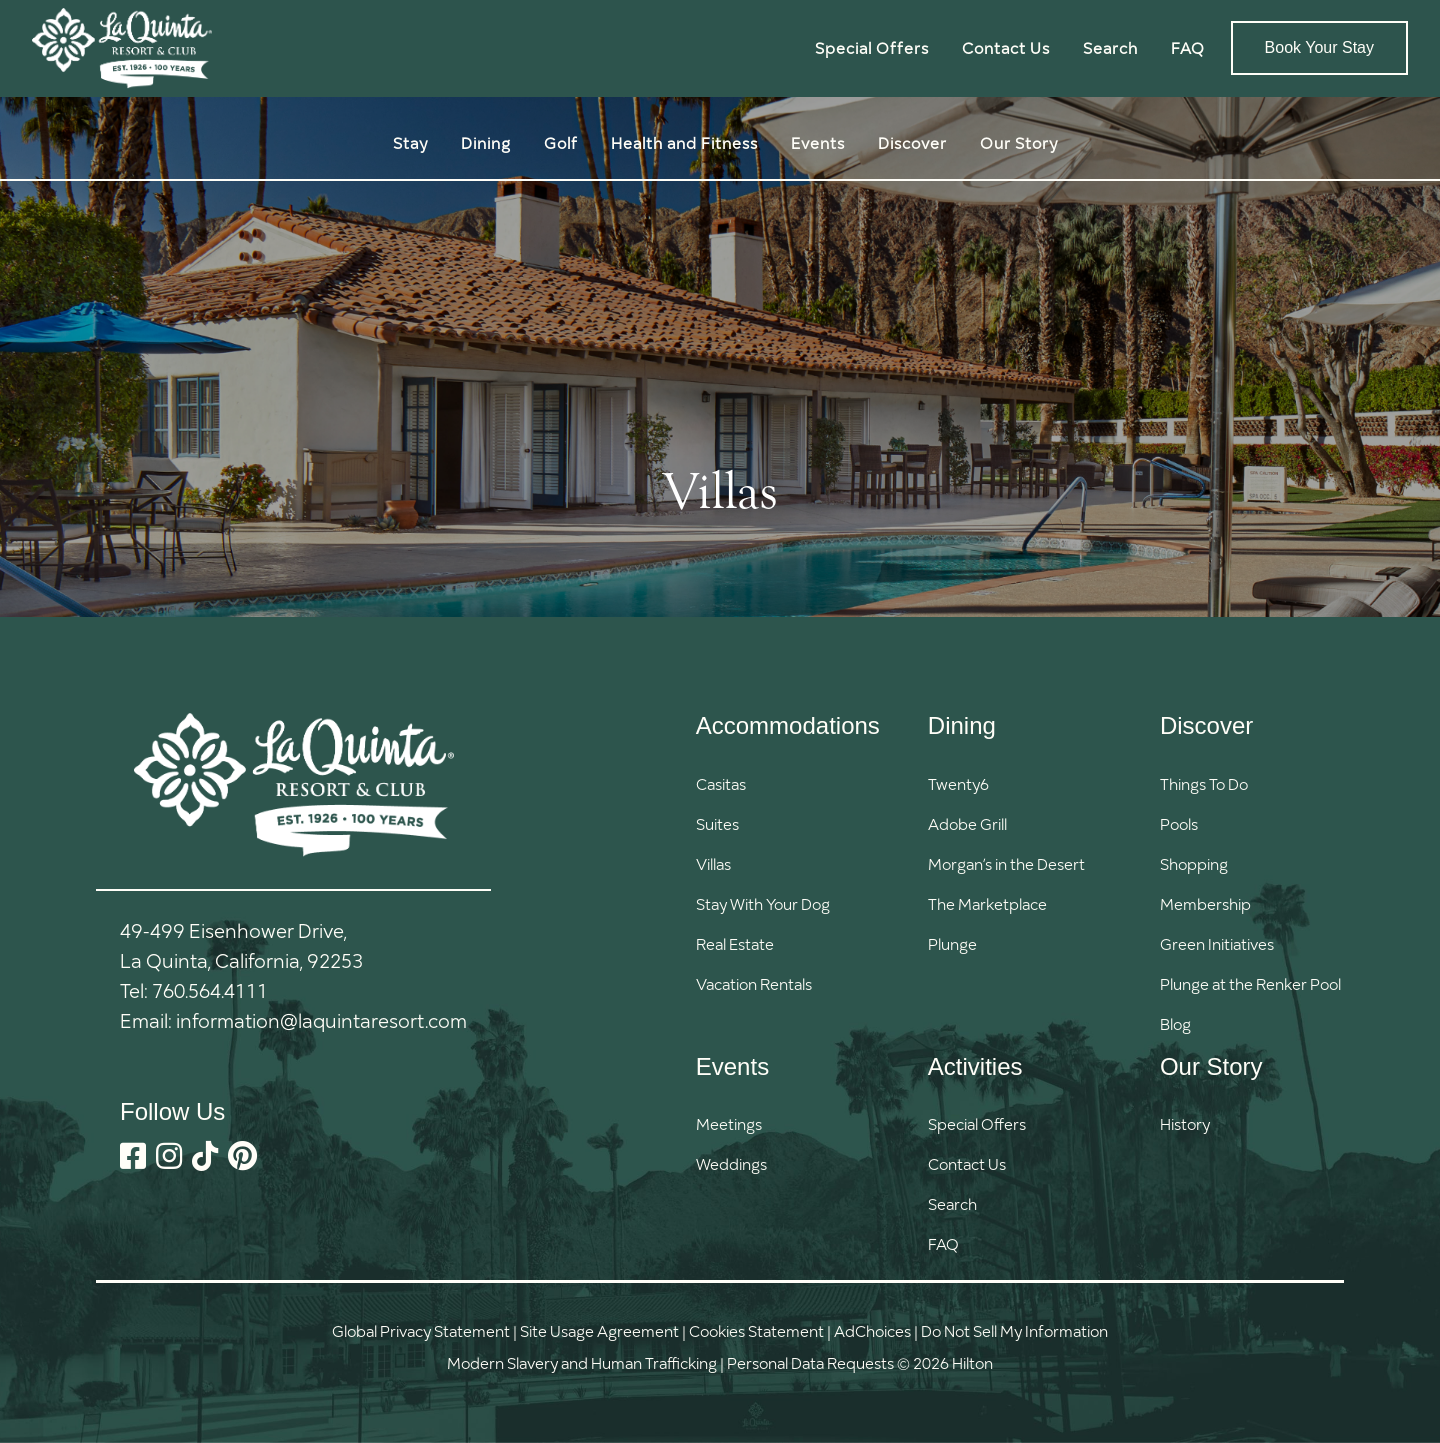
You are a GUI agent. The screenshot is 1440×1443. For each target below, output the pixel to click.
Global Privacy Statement (421, 1330)
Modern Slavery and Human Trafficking (582, 1362)
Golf (561, 142)
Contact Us (1006, 47)
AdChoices (872, 1330)
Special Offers (872, 47)
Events (818, 142)
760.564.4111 (210, 990)
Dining (486, 142)
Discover (912, 142)
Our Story (1019, 142)
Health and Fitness (684, 142)
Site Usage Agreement (599, 1330)
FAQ (1188, 47)
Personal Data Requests (810, 1362)
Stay (410, 142)
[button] (977, 1204)
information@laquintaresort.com (321, 1020)
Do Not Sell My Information (1014, 1330)
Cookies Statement (756, 1330)
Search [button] (1110, 47)
